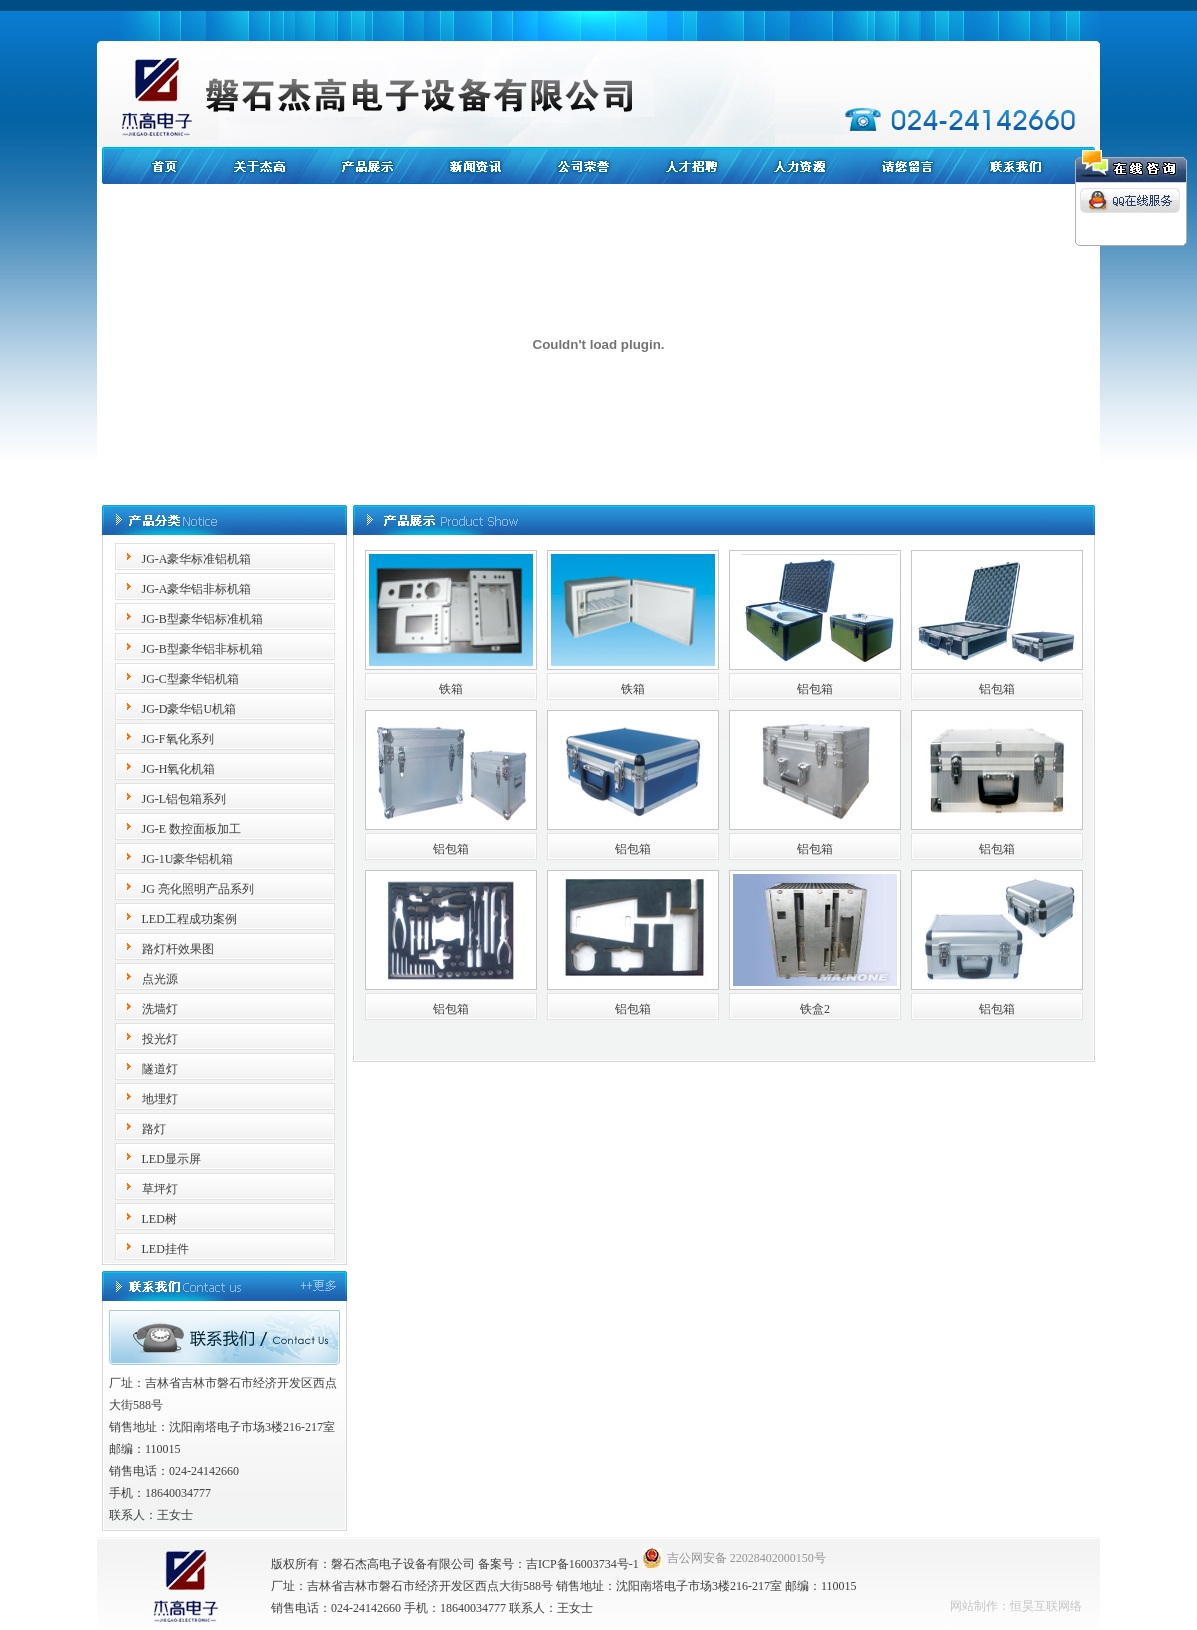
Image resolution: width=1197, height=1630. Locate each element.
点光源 (160, 979)
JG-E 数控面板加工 (192, 829)
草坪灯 (160, 1189)
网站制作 (974, 1606)
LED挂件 (165, 1249)
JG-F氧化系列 (178, 739)
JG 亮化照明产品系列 (198, 889)
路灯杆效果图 (178, 949)
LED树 (159, 1219)
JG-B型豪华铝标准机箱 (202, 619)
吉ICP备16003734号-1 (582, 1564)
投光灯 (160, 1039)
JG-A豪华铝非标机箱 (197, 589)
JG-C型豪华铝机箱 (190, 679)
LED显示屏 (171, 1159)
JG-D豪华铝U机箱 (189, 709)
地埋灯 (160, 1099)
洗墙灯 (160, 1009)
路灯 (154, 1129)
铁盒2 (815, 1009)
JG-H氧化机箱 (179, 769)
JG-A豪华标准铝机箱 (197, 559)
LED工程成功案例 (189, 919)
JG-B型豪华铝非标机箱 (202, 649)
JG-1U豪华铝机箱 (188, 859)
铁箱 (451, 689)
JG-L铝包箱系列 (184, 799)
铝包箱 (815, 689)
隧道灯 (160, 1069)
